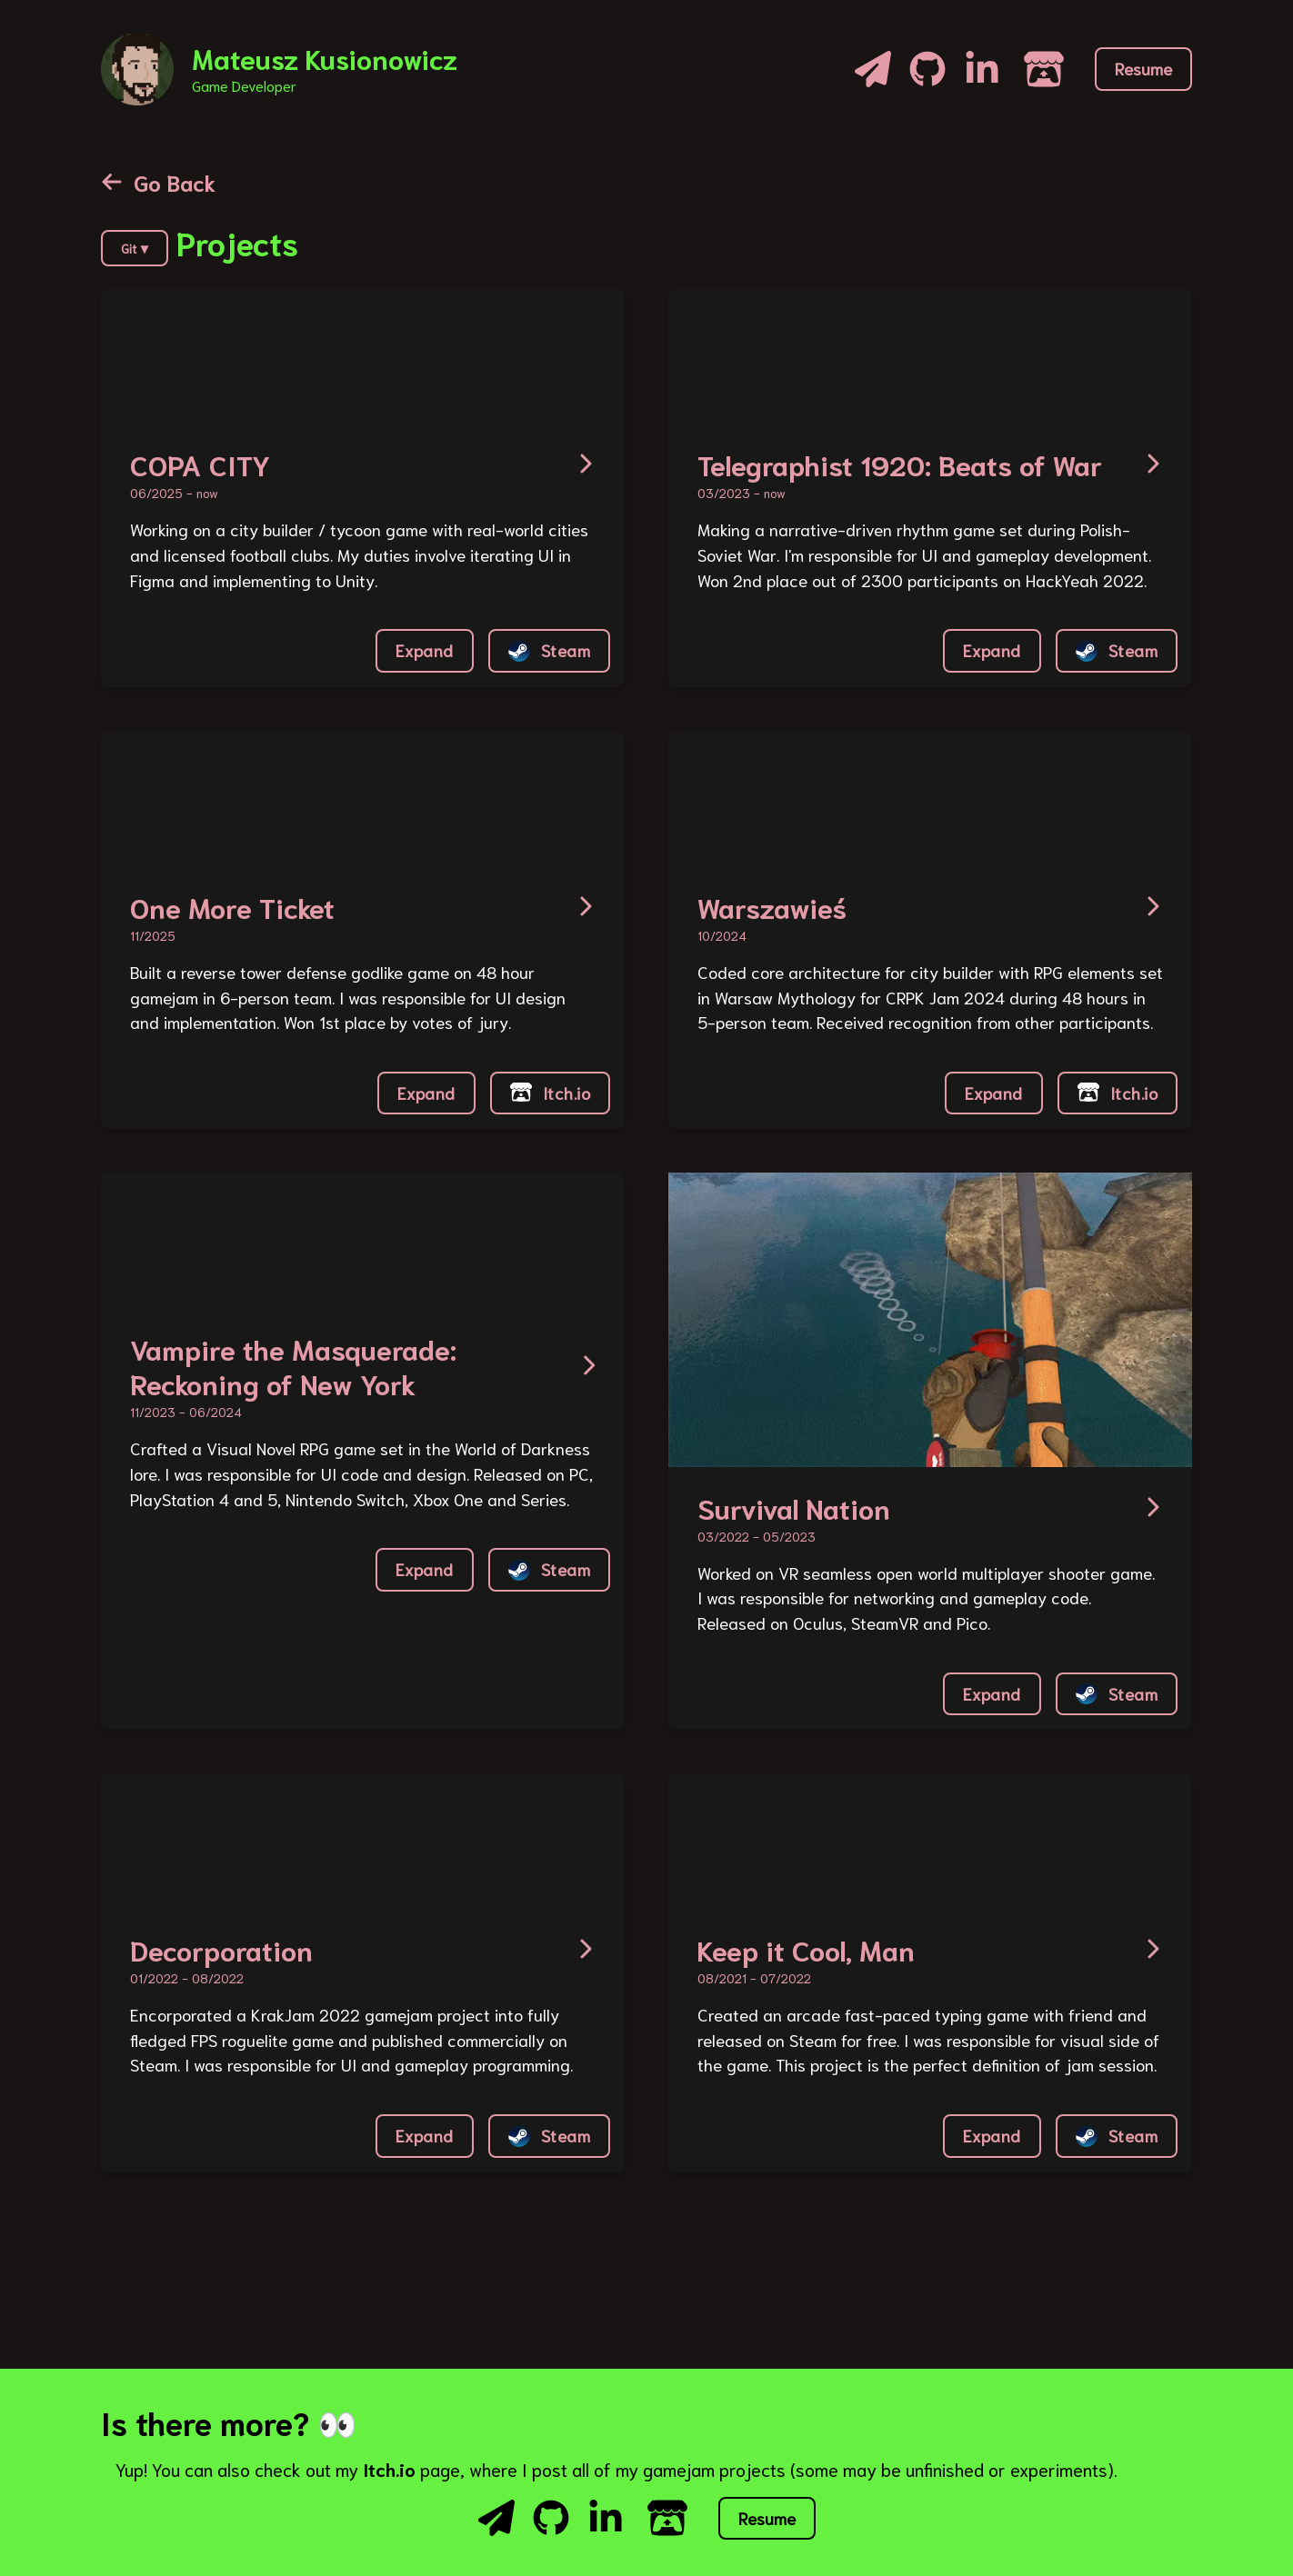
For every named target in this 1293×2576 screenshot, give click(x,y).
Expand (425, 650)
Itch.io (550, 1093)
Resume (1143, 68)
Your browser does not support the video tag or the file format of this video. (237, 356)
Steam (549, 650)
